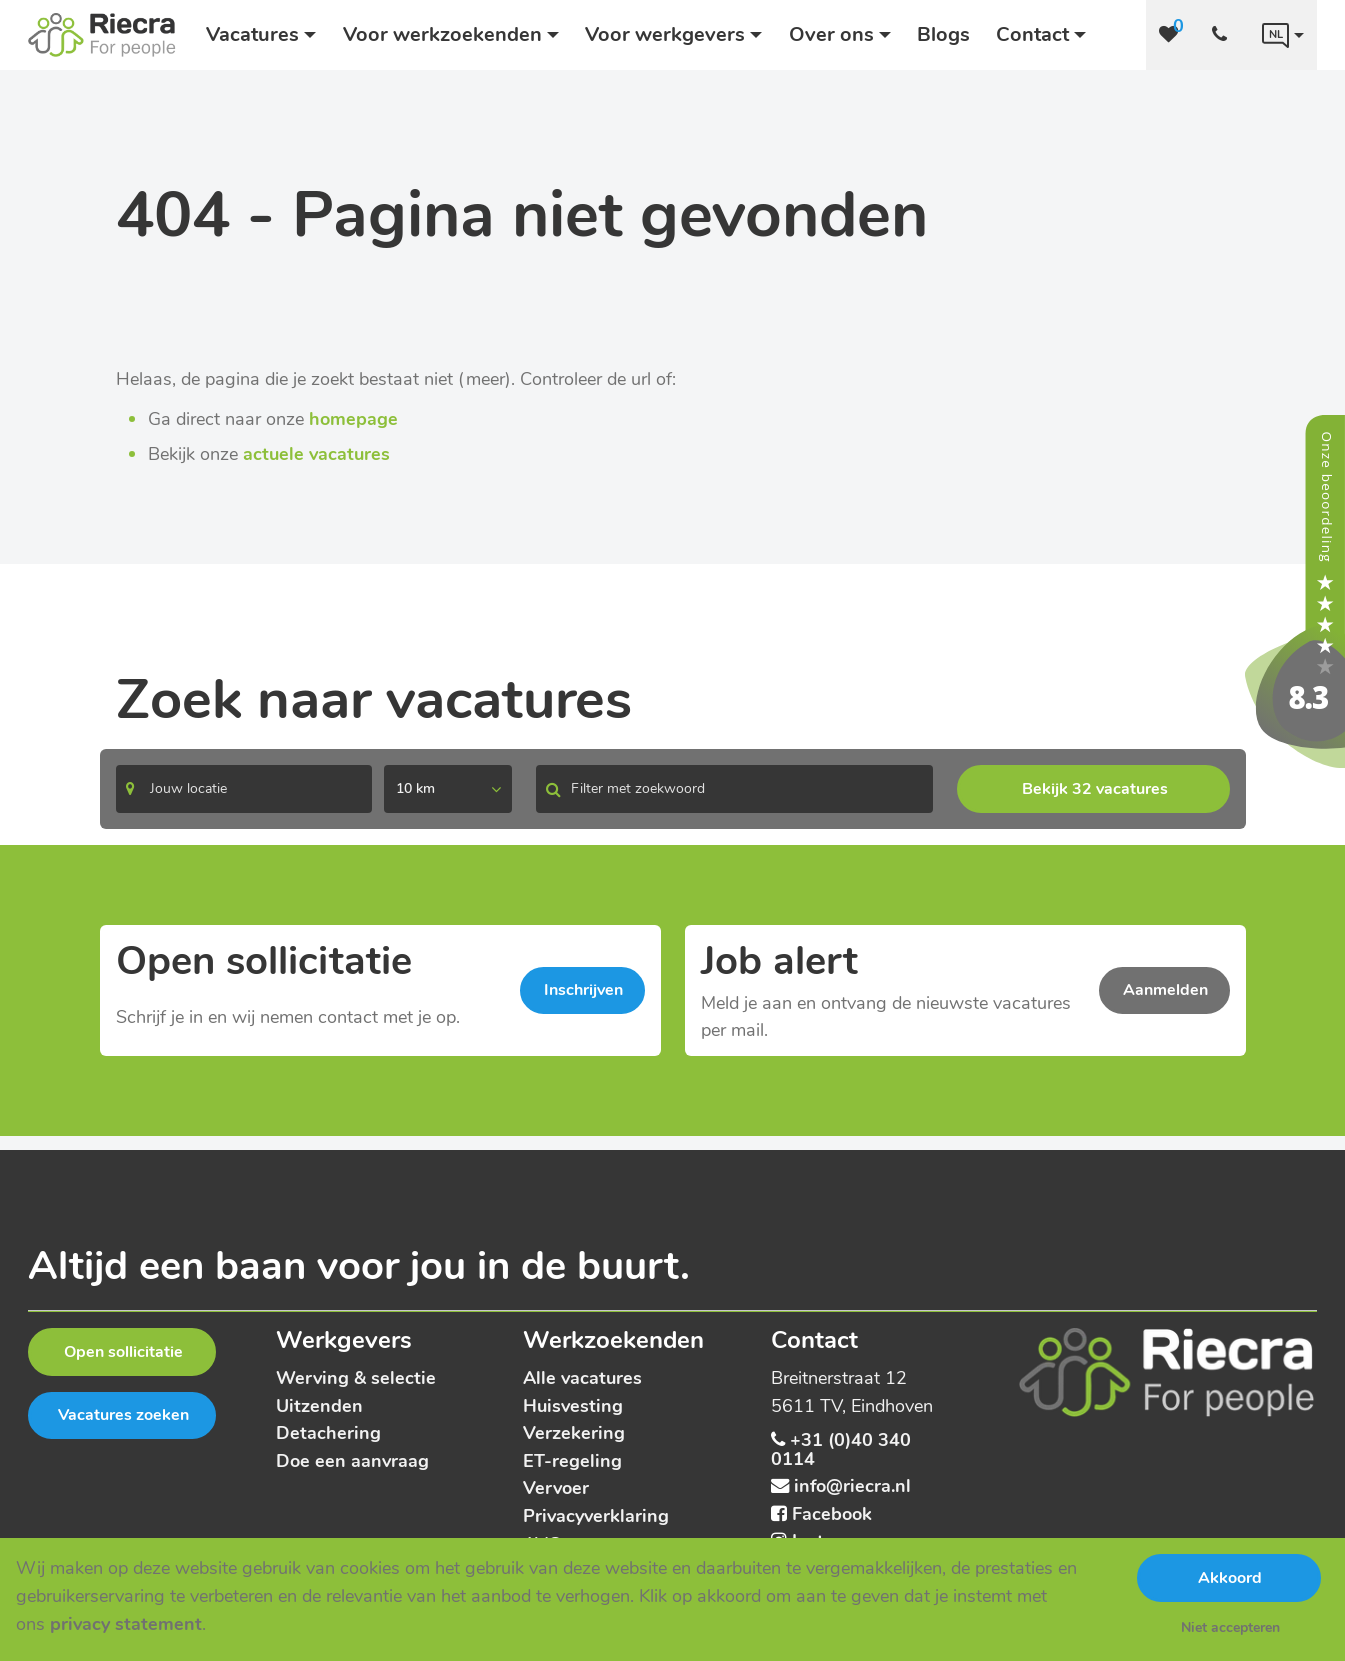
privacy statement (126, 1623)
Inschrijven (583, 990)
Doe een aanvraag (352, 1460)
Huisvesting (573, 1405)
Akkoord (1230, 1578)
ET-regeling (572, 1460)
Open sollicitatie (123, 1352)
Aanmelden (1165, 990)
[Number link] (1223, 35)
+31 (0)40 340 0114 (841, 1448)
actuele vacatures (316, 453)
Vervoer (556, 1487)
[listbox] (448, 789)
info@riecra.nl (852, 1485)
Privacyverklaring (596, 1515)
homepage (353, 418)
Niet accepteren (1230, 1627)
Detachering (328, 1432)
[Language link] (1283, 35)
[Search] (244, 789)
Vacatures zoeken (123, 1415)
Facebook (832, 1513)
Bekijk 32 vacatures (1095, 789)
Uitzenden (319, 1405)
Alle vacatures (582, 1377)
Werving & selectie (356, 1377)
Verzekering (574, 1432)
